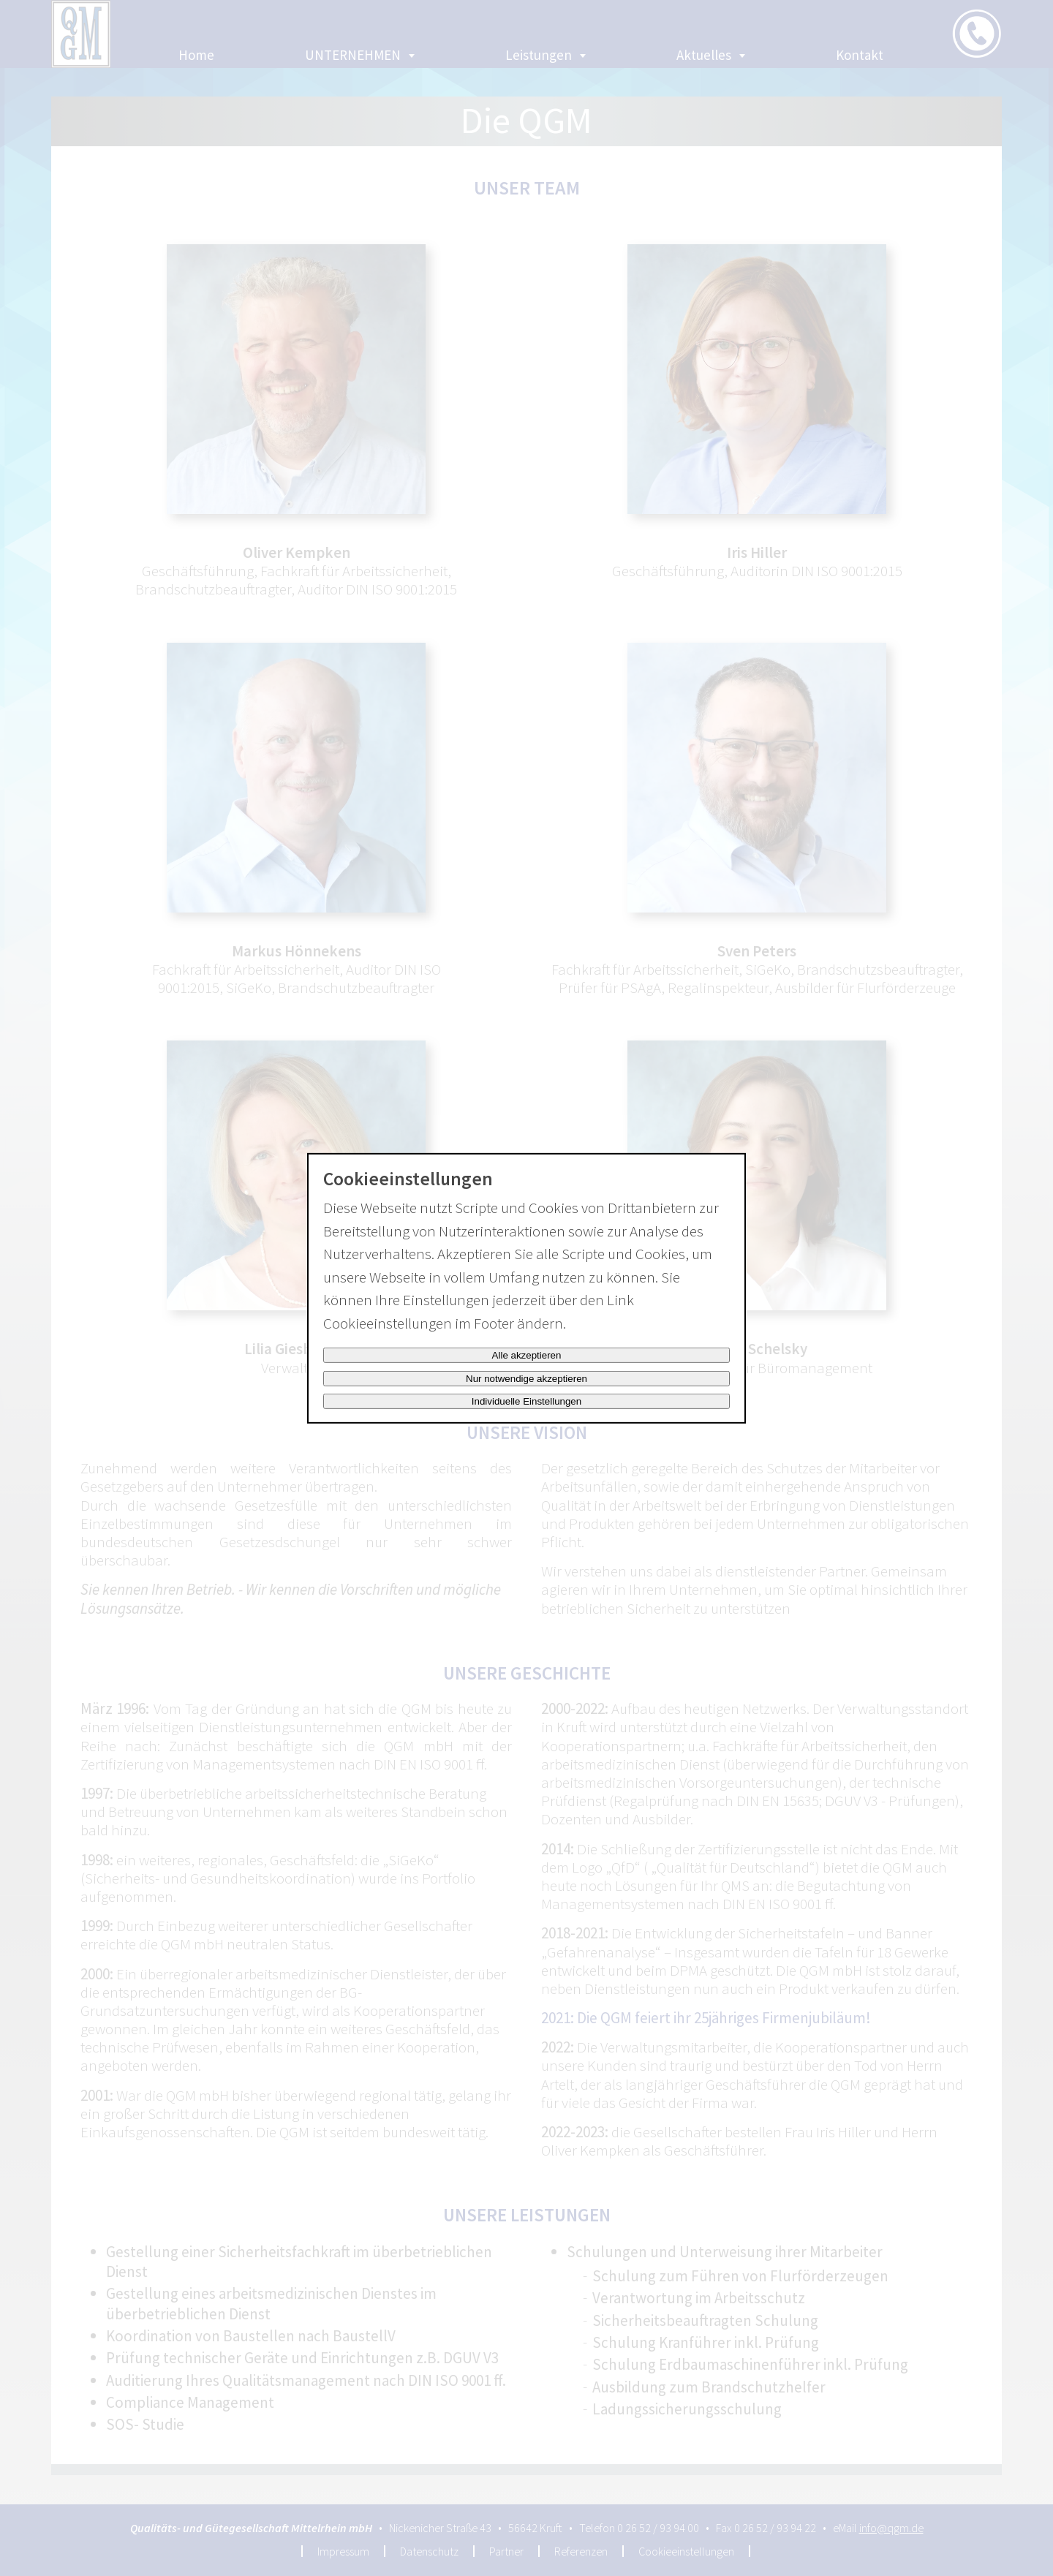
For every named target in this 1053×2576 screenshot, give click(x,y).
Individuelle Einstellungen (526, 1401)
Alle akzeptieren (527, 1355)
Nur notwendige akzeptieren (526, 1378)
